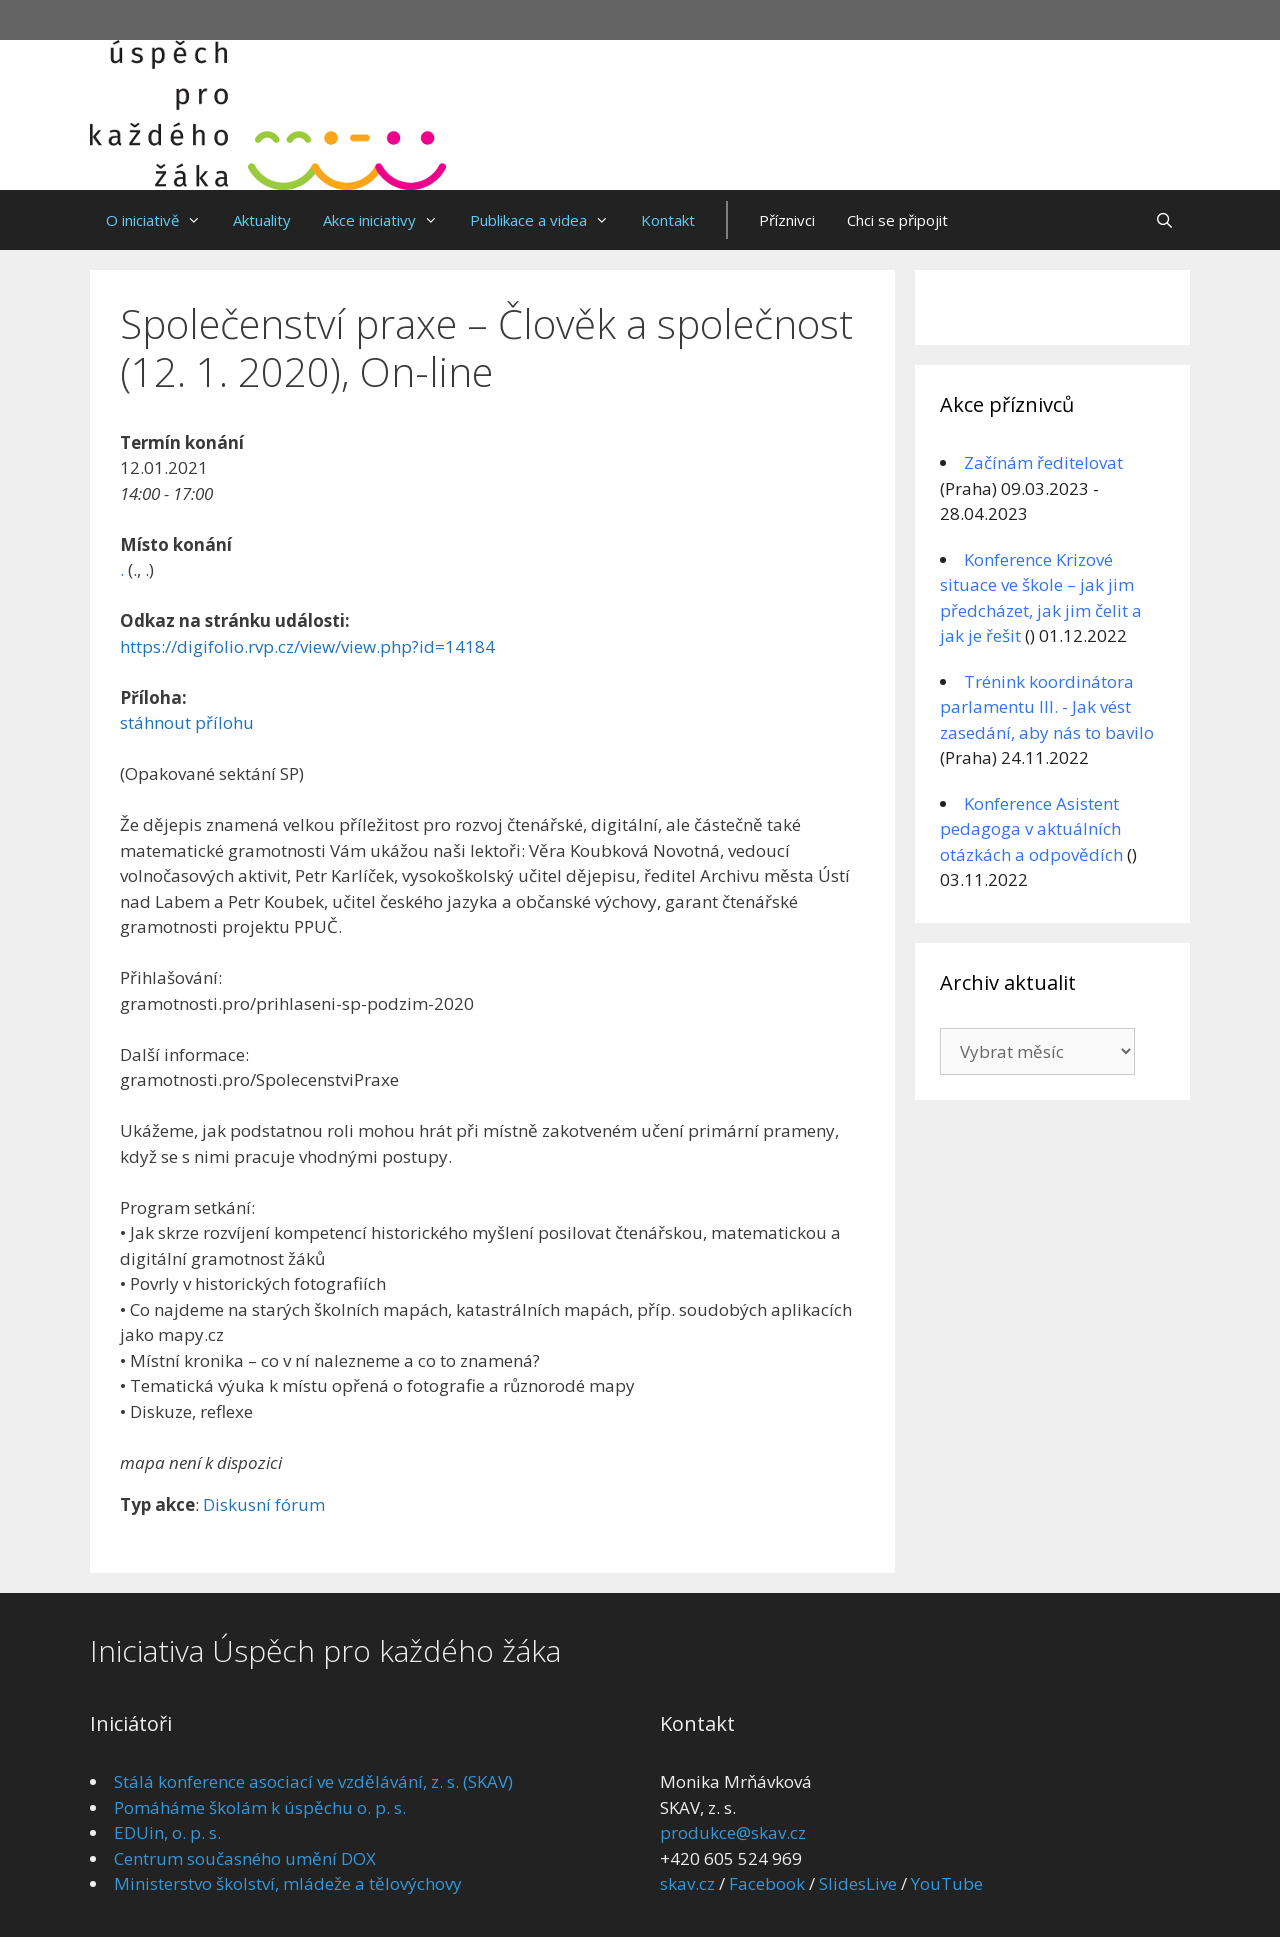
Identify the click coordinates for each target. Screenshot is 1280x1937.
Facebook (767, 1883)
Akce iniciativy (388, 220)
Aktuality (262, 220)
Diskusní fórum (264, 1504)
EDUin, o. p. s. (167, 1832)
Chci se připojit (897, 220)
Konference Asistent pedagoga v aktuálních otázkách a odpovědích (1031, 829)
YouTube (947, 1883)
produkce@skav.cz (733, 1832)
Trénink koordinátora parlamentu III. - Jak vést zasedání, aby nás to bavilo (1047, 707)
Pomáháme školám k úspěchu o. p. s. (260, 1807)
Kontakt (668, 220)
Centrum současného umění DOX (245, 1858)
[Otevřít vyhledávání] (1164, 220)
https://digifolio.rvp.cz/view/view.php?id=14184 (307, 646)
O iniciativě (161, 220)
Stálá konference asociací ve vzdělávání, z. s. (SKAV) (313, 1781)
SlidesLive (858, 1883)
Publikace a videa (547, 220)
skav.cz (687, 1883)
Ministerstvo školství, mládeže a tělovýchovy (288, 1883)
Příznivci (787, 220)
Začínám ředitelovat (1043, 462)
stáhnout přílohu (187, 722)
